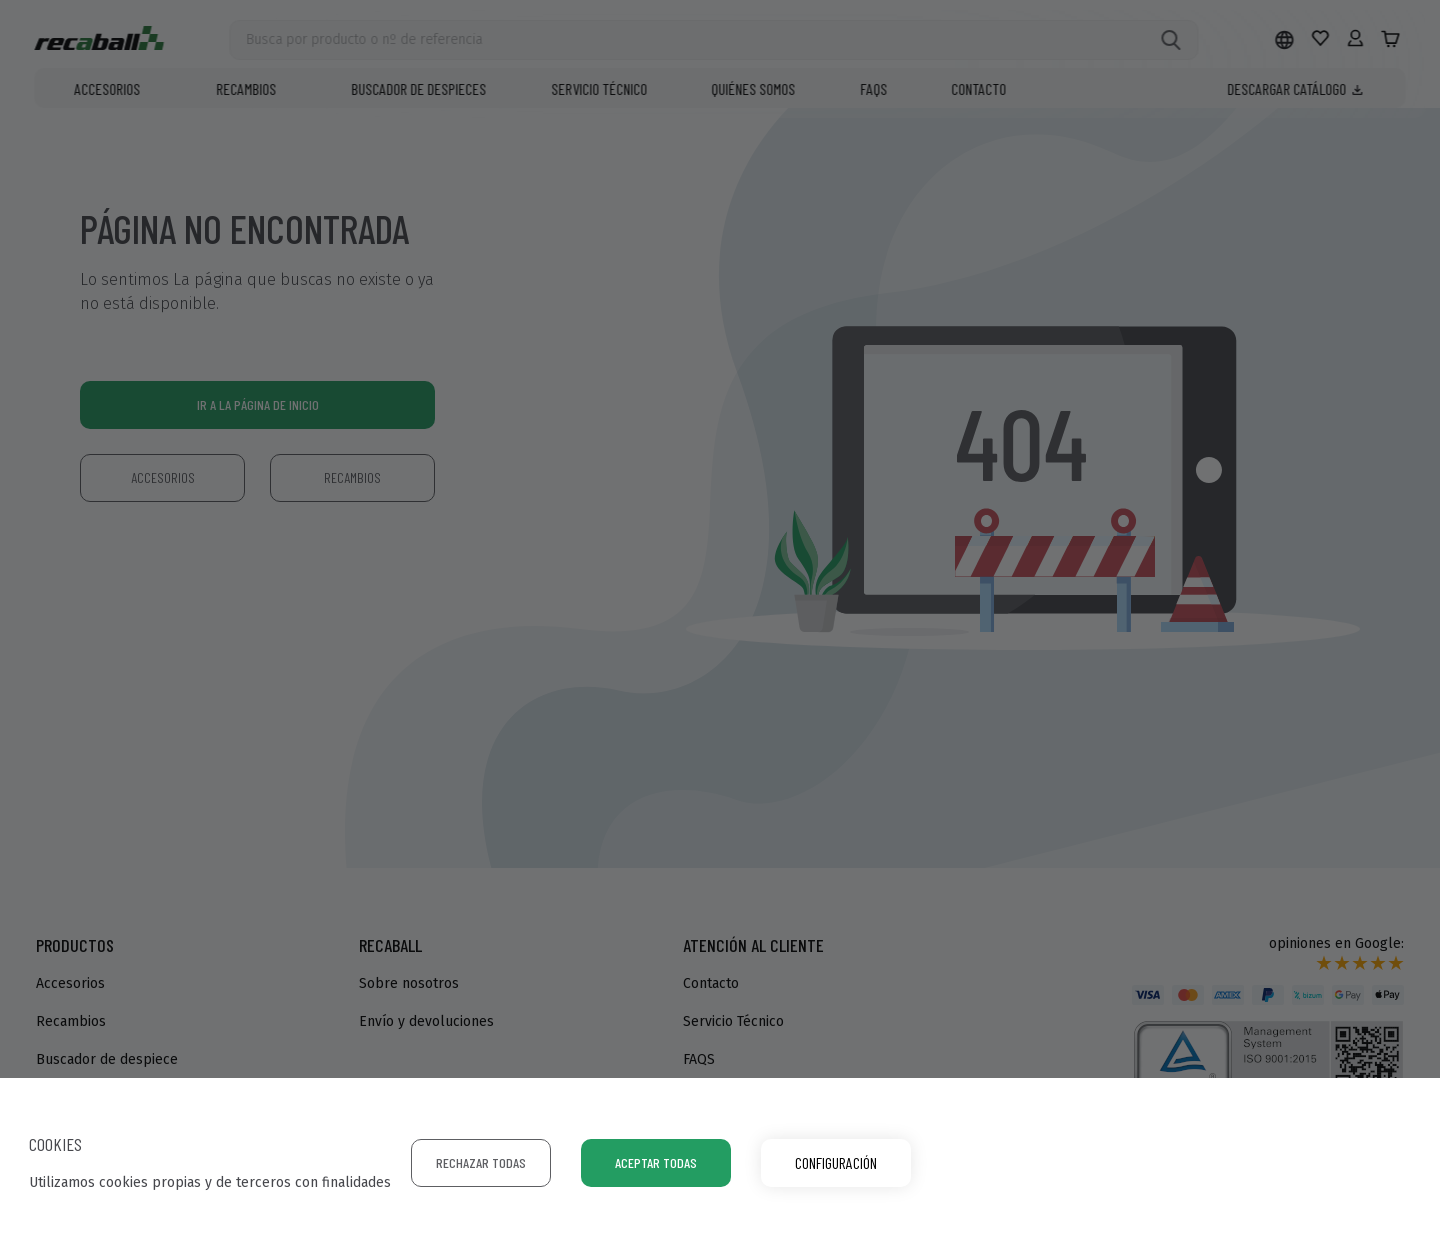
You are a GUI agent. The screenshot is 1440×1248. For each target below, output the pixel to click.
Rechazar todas (481, 1162)
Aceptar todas (656, 1162)
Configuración (836, 1162)
